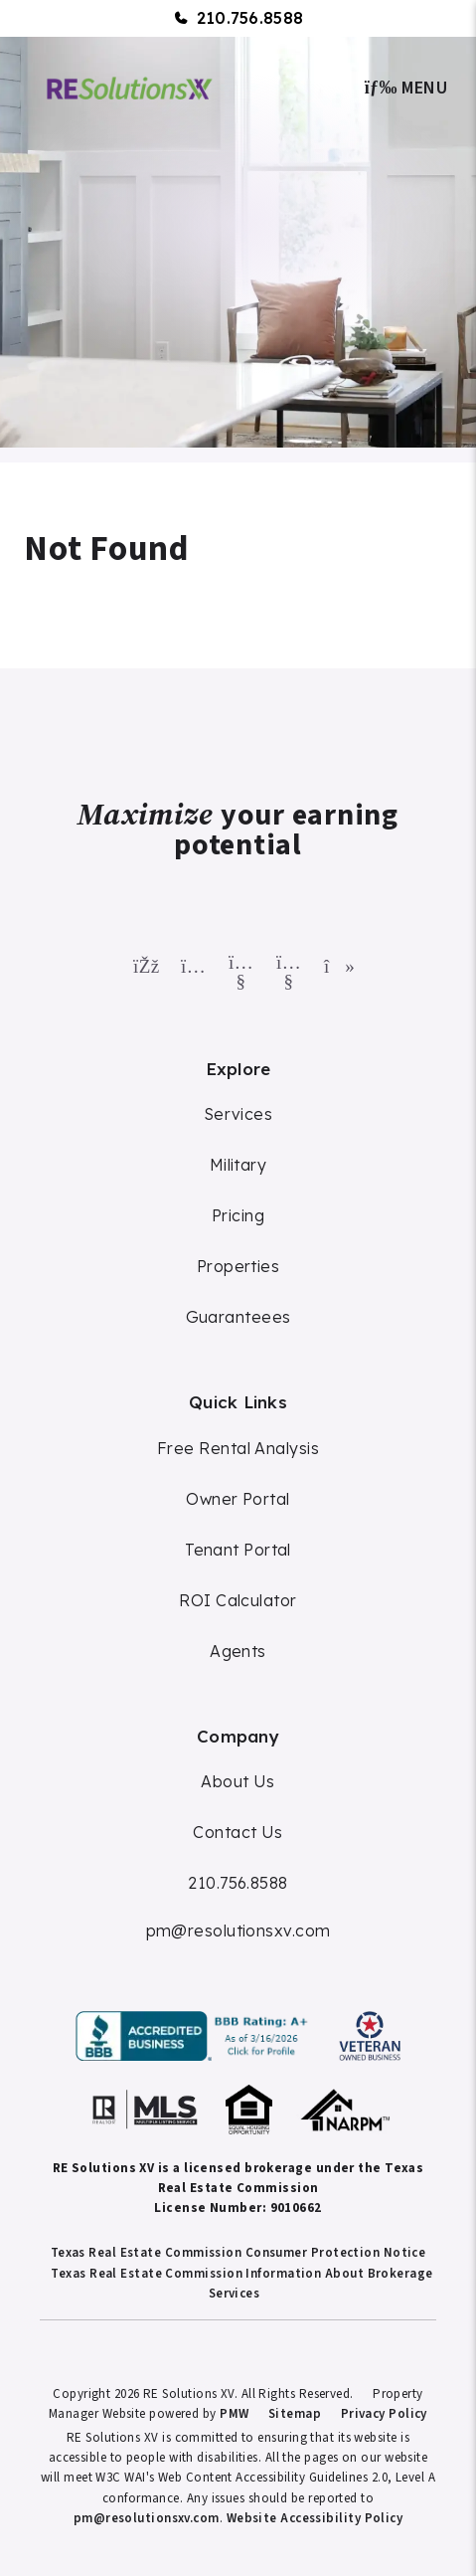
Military (238, 1165)
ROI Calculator (237, 1600)
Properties (238, 1266)
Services (238, 1114)
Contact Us (238, 1832)
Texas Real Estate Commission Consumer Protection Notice (238, 2253)
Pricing (238, 1215)
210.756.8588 (250, 18)
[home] (130, 87)
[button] (142, 962)
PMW (234, 2414)
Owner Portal (237, 1499)
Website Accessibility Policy (315, 2518)
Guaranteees (238, 1317)
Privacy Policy (384, 2414)
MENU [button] (406, 88)
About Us (238, 1781)
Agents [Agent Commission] (238, 1651)
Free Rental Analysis (238, 1448)
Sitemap (294, 2414)
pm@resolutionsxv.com (238, 1930)
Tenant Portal (238, 1550)
